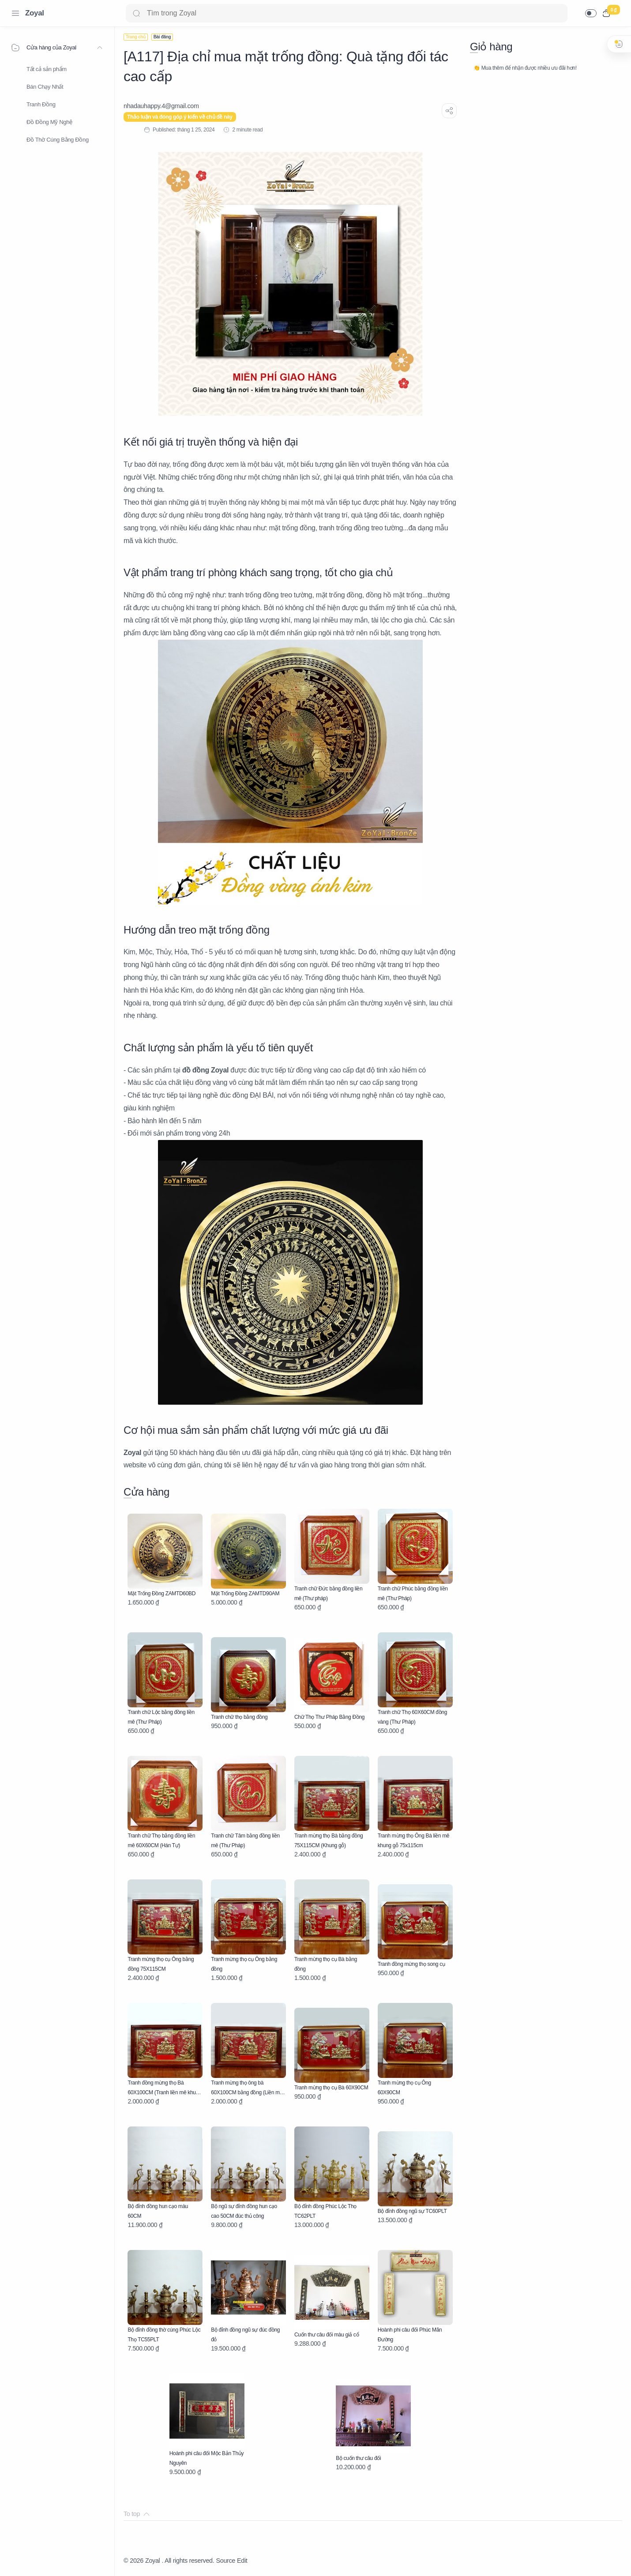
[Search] (346, 13)
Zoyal (34, 13)
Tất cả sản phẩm (46, 69)
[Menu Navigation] (15, 13)
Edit (242, 2560)
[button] (591, 13)
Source (225, 2560)
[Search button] (136, 13)
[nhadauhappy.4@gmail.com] (161, 105)
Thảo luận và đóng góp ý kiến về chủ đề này (180, 117)
